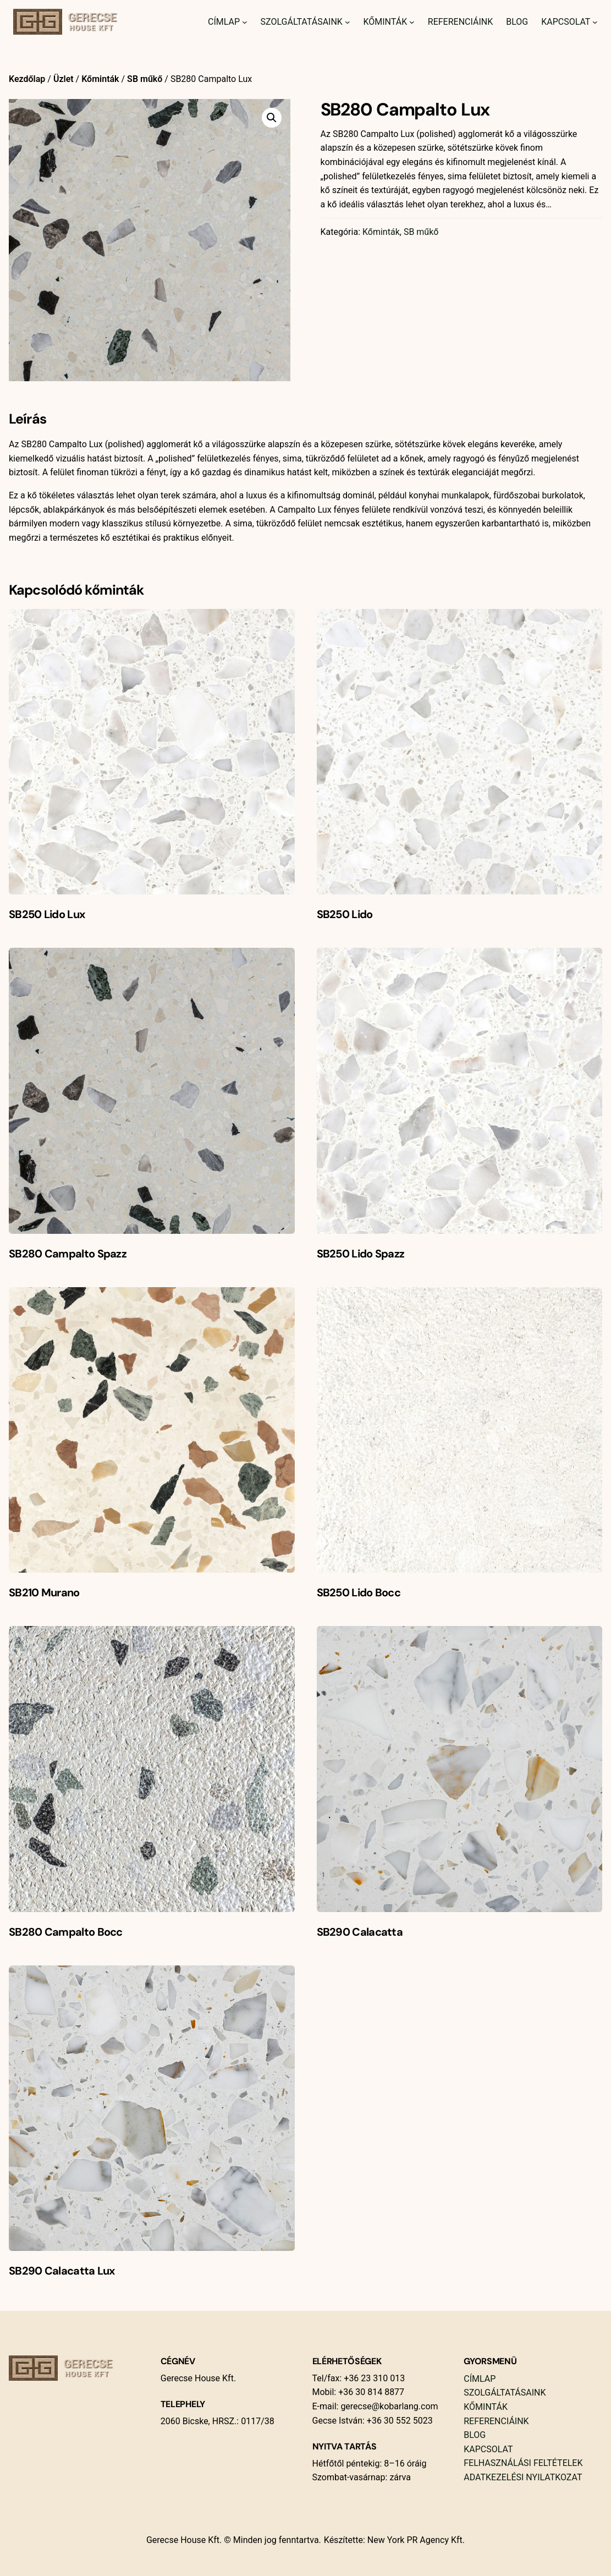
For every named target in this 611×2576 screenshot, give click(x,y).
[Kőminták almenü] (412, 22)
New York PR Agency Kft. (416, 2540)
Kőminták (385, 22)
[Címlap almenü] (244, 22)
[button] (272, 118)
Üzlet (63, 79)
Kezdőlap (27, 79)
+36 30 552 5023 (399, 2420)
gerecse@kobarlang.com (389, 2406)
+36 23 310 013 (373, 2378)
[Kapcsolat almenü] (595, 22)
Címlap (224, 22)
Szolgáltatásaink (302, 22)
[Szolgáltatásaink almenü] (347, 22)
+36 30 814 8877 (370, 2392)
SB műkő (144, 79)
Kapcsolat (565, 22)
